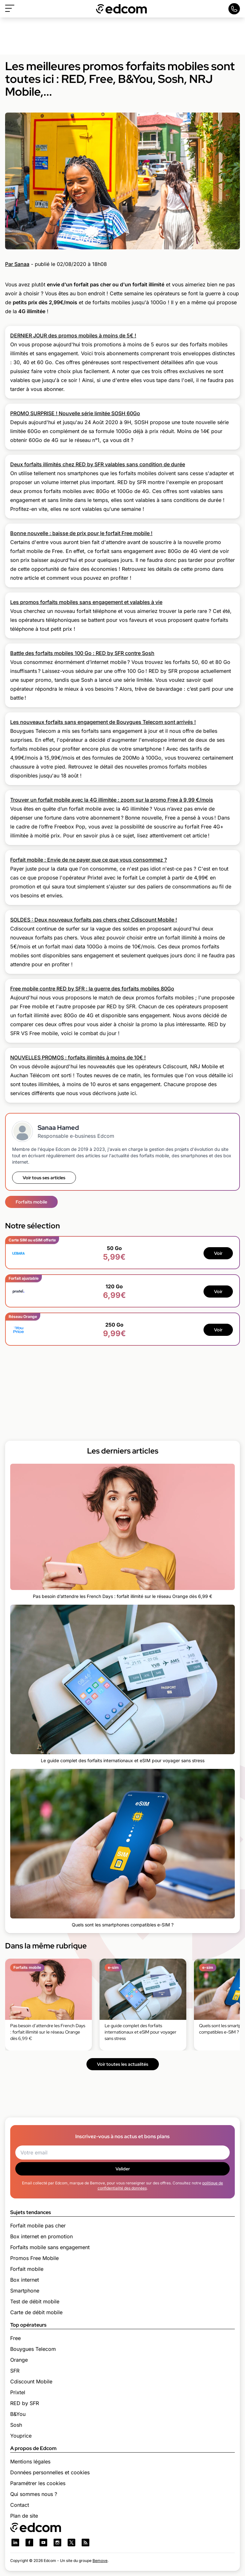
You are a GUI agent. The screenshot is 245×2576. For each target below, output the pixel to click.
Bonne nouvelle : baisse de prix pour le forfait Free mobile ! (81, 533)
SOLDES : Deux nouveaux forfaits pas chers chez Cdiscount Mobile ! (93, 919)
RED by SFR (24, 2403)
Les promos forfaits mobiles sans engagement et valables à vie (86, 602)
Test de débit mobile (34, 2301)
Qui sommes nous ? (33, 2494)
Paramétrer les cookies (37, 2483)
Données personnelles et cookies (50, 2472)
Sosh (16, 2425)
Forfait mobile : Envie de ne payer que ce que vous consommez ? (88, 860)
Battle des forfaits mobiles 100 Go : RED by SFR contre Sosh (82, 653)
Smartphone (24, 2290)
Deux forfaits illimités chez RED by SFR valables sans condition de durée (97, 464)
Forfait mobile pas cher (38, 2225)
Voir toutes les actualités (122, 2064)
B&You (18, 2414)
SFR (14, 2370)
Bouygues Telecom (33, 2349)
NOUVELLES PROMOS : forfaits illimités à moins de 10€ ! (78, 1057)
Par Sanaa (17, 264)
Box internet (24, 2280)
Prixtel (17, 2392)
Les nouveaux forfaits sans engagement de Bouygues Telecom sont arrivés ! (103, 722)
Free (15, 2338)
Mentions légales (30, 2461)
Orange (19, 2360)
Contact (19, 2505)
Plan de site (24, 2516)
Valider (122, 2169)
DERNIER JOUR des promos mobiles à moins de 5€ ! (73, 335)
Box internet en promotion (41, 2236)
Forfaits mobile (31, 1202)
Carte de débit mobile (36, 2312)
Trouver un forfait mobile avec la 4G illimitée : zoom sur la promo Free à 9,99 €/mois (111, 800)
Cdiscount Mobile (31, 2381)
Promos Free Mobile (34, 2258)
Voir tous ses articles (44, 1178)
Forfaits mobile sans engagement (50, 2247)
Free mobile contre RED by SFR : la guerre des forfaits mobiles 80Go (92, 988)
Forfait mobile (26, 2269)
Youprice (21, 2435)
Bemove (100, 2560)
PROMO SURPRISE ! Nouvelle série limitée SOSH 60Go (75, 413)
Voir (218, 1253)
